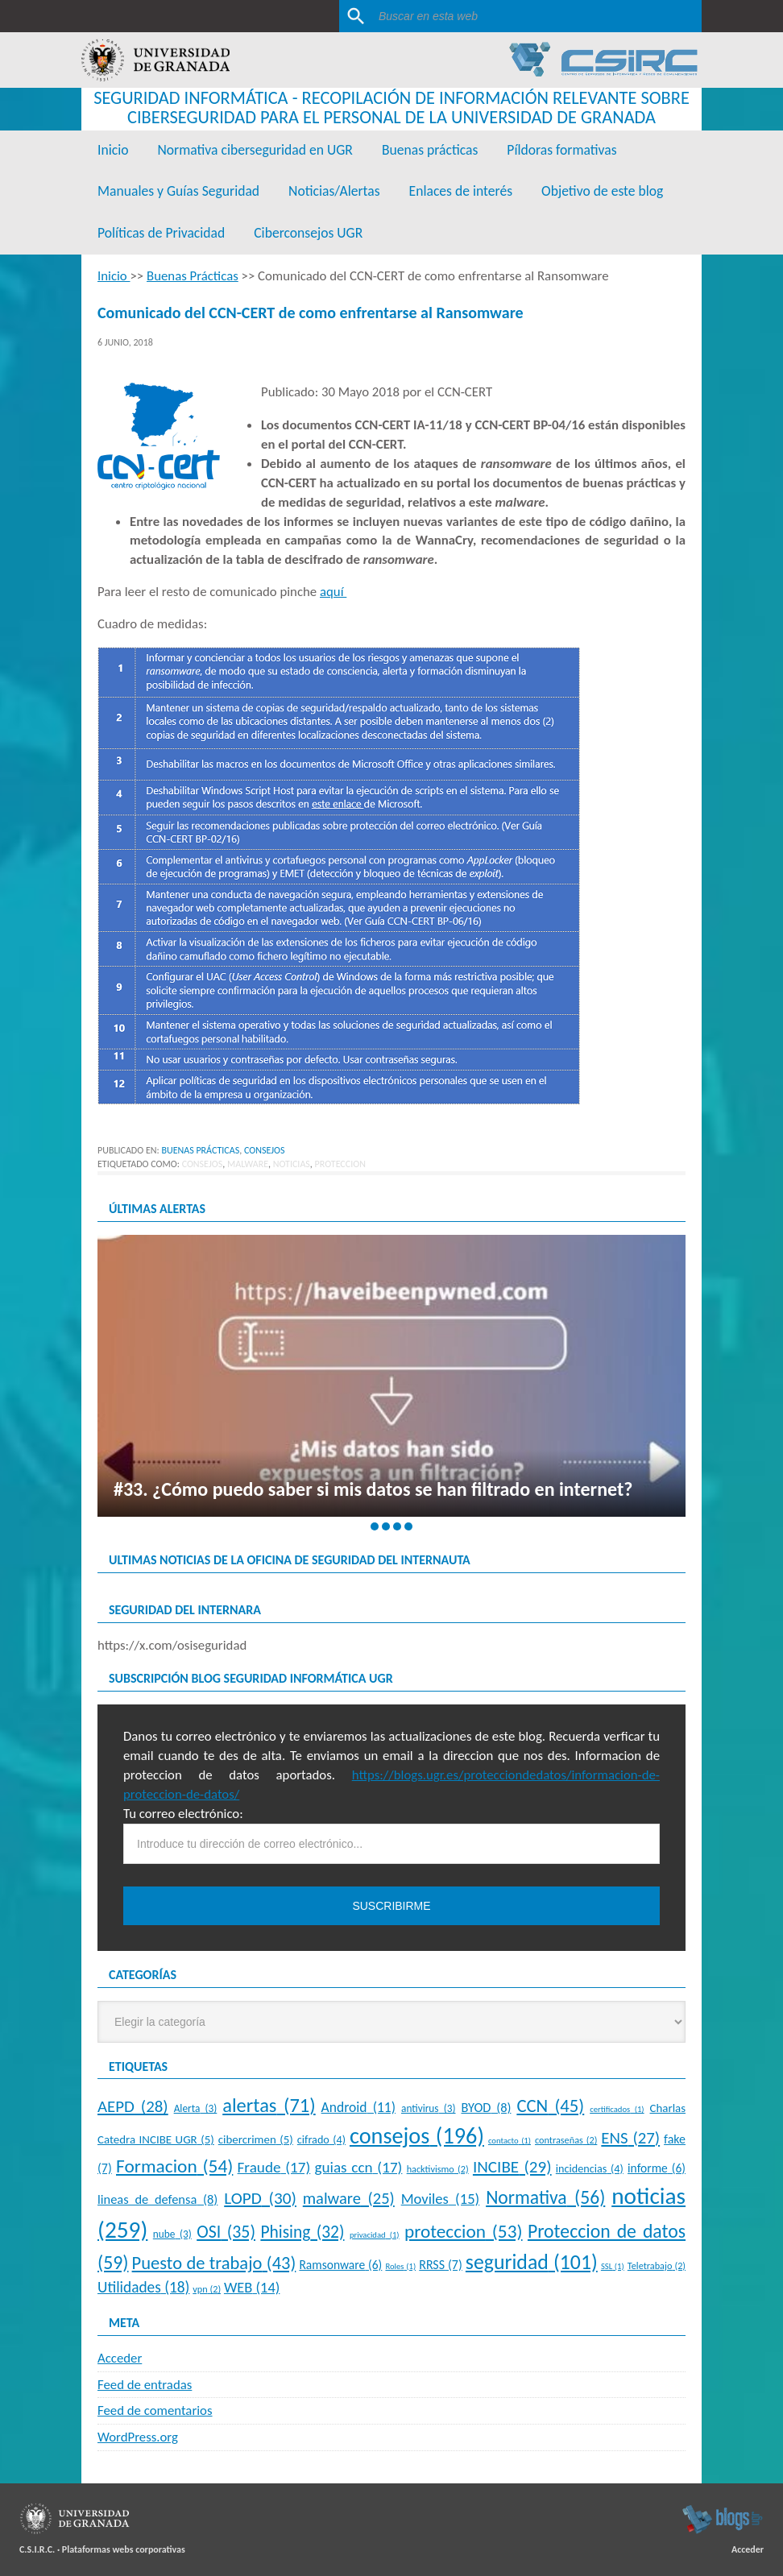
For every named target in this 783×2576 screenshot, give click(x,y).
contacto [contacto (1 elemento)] (509, 2140)
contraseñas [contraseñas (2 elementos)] (566, 2140)
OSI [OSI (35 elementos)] (226, 2232)
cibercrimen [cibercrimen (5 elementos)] (255, 2139)
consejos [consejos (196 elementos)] (417, 2136)
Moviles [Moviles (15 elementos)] (440, 2198)
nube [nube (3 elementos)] (172, 2234)
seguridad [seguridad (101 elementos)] (532, 2262)
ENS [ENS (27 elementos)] (630, 2137)
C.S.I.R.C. (37, 2549)
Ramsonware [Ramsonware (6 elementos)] (340, 2264)
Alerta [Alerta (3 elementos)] (196, 2108)
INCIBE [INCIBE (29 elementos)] (512, 2166)
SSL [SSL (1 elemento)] (612, 2266)
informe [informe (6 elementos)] (657, 2168)
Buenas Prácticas (200, 1150)
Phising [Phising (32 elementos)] (302, 2232)
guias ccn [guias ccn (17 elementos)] (358, 2167)
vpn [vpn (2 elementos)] (207, 2289)
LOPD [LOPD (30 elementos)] (260, 2198)
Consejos (264, 1150)
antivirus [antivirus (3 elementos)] (428, 2108)
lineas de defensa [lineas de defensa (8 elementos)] (157, 2199)
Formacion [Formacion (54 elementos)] (174, 2166)
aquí (333, 591)
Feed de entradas (144, 2384)
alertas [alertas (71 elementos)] (268, 2106)
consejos (202, 1164)
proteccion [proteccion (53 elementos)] (463, 2231)
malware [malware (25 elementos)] (349, 2198)
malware (247, 1164)
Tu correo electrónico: (183, 1813)
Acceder (119, 2358)
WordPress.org (137, 2437)
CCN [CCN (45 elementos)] (550, 2105)
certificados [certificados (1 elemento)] (617, 2109)
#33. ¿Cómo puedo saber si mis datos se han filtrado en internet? (373, 1489)
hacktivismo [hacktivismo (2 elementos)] (438, 2169)
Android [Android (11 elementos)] (358, 2107)
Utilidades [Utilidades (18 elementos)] (143, 2287)
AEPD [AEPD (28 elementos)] (132, 2106)
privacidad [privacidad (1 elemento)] (375, 2235)
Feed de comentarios (155, 2410)
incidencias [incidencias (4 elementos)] (590, 2168)
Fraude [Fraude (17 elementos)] (274, 2167)
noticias (291, 1164)
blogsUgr (722, 2519)
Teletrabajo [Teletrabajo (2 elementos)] (657, 2265)
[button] (375, 1526)
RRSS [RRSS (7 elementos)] (440, 2264)
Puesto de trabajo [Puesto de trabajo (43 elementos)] (214, 2263)
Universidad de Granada (155, 60)
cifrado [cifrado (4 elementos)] (321, 2139)
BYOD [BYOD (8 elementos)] (486, 2107)
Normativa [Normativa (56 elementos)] (545, 2197)
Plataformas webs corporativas (123, 2549)
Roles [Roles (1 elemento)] (400, 2266)
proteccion (340, 1164)
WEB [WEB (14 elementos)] (252, 2287)
